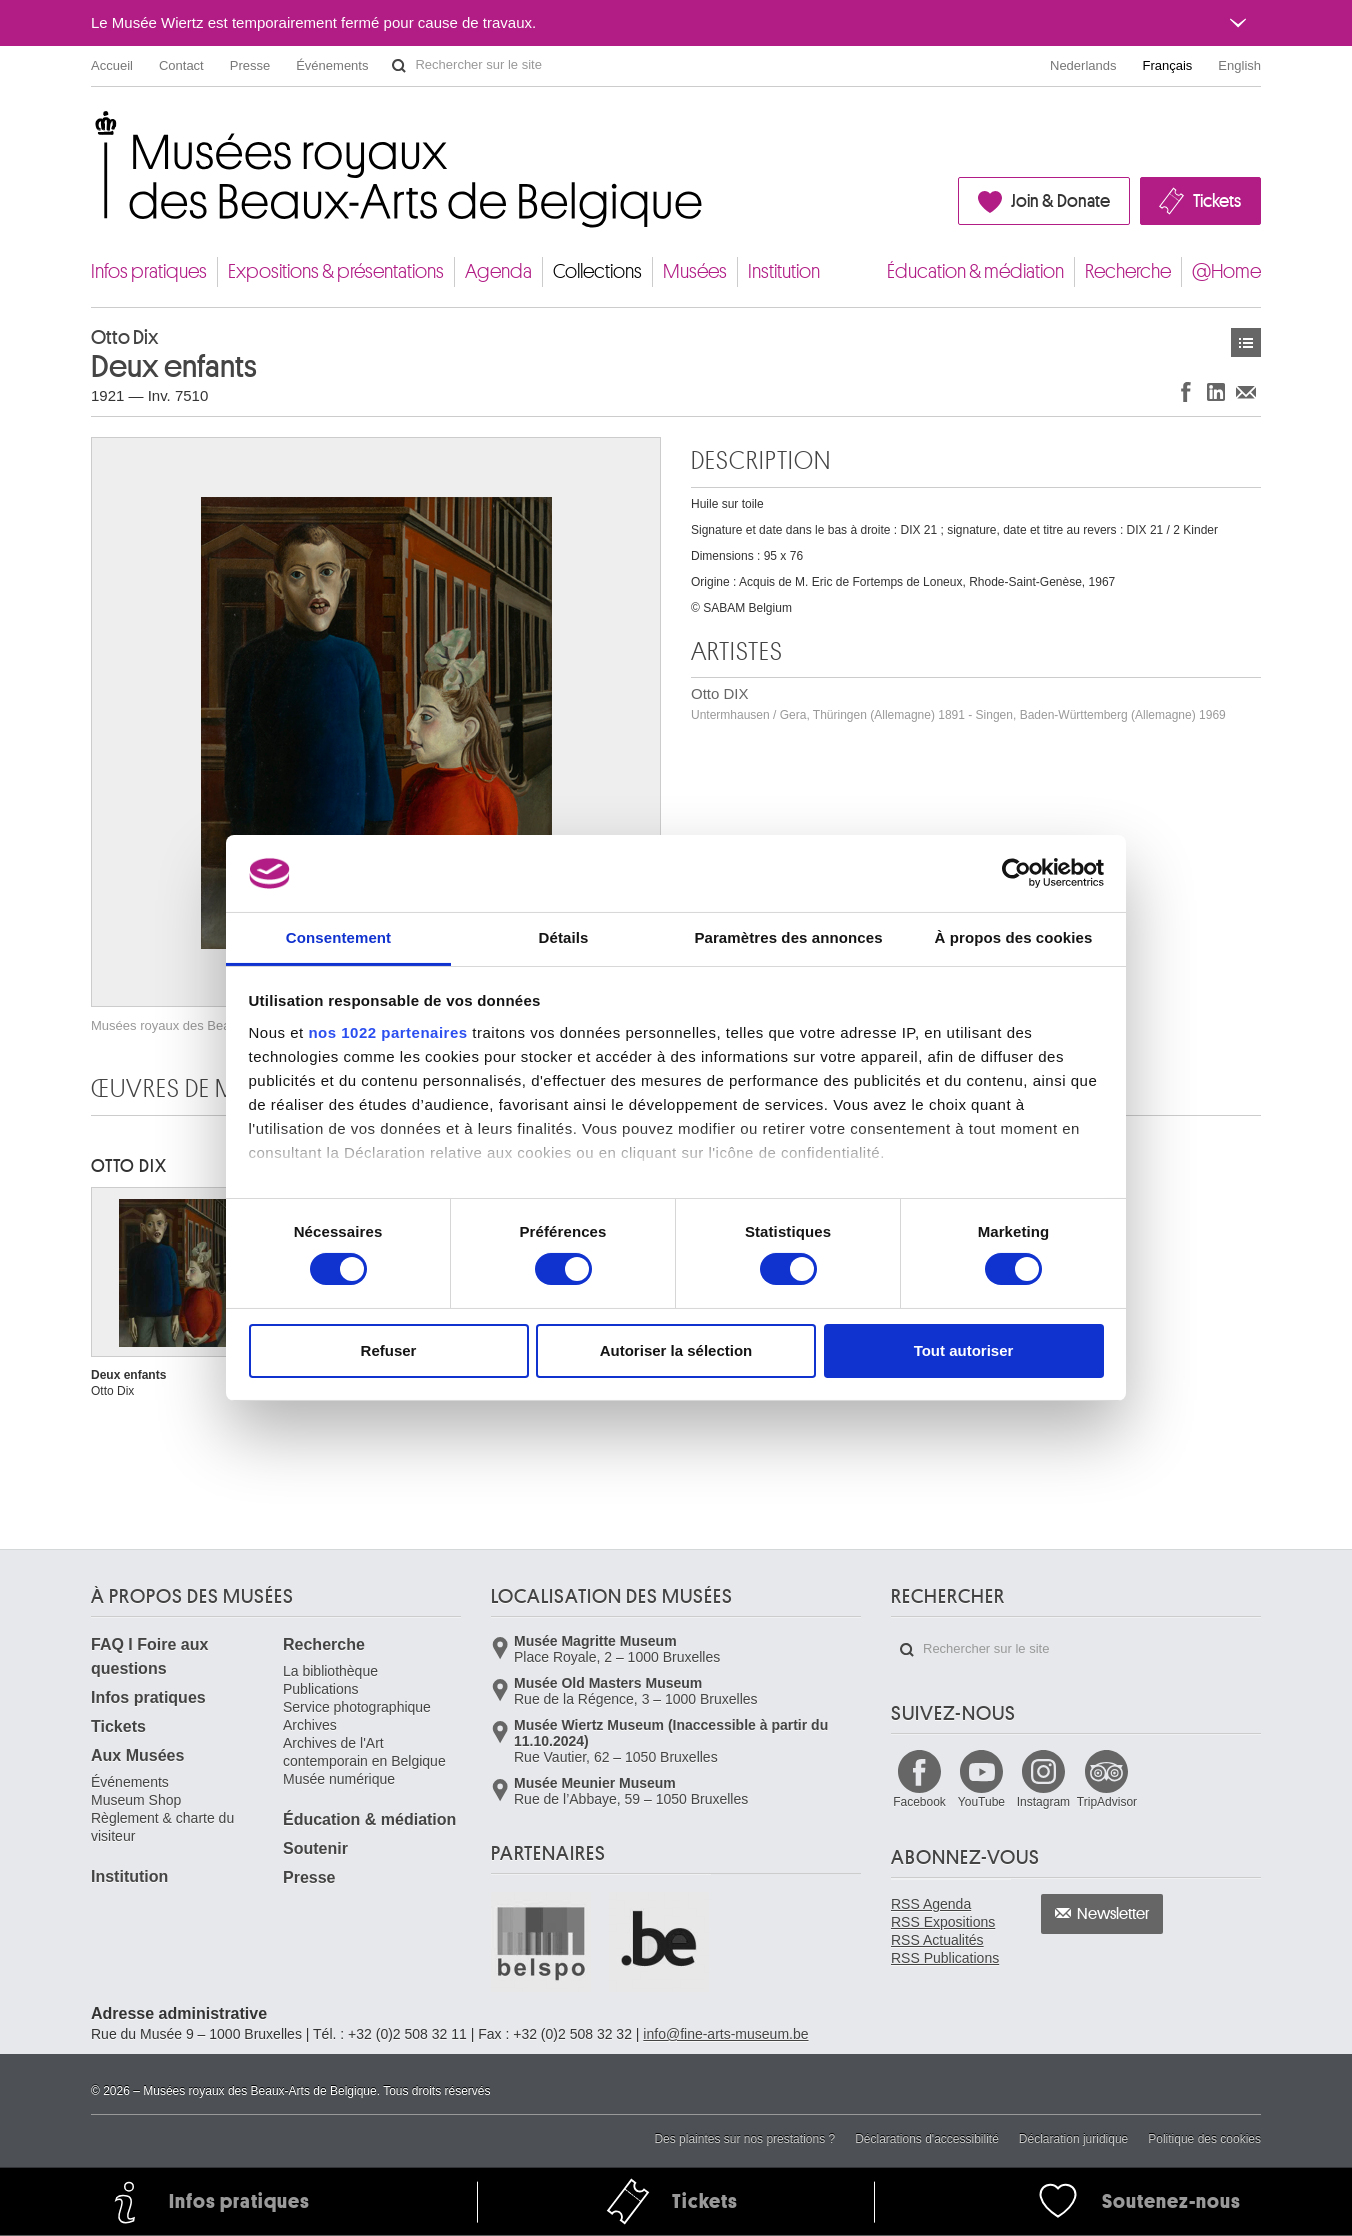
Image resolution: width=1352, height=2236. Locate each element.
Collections (597, 271)
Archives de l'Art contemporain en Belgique (364, 1752)
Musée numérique (339, 1779)
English (1239, 65)
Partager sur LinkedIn (1216, 391)
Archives (310, 1725)
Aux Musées (137, 1755)
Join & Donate (1060, 201)
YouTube (981, 1802)
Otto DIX (958, 703)
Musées (695, 271)
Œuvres (1246, 342)
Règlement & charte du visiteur (162, 1827)
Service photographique (357, 1707)
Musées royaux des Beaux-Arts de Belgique (92, 129)
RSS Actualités (937, 1940)
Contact (181, 65)
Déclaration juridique (1073, 2139)
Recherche (1128, 271)
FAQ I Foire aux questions (149, 1656)
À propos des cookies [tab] (1014, 937)
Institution (784, 271)
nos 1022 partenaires (387, 1032)
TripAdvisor (1107, 1802)
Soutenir (315, 1848)
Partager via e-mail (1246, 391)
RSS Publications (945, 1958)
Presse (250, 65)
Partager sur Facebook (1186, 391)
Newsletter (1113, 1914)
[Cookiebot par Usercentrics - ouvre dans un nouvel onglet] (1016, 873)
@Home (1226, 271)
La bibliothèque (330, 1671)
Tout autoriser (964, 1350)
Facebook (919, 1802)
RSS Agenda (931, 1904)
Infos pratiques (149, 271)
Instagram (1043, 1802)
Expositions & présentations (336, 271)
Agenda (498, 271)
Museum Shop (136, 1800)
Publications (321, 1689)
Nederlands (1083, 65)
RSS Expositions (943, 1922)
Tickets (1217, 201)
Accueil (112, 65)
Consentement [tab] (338, 937)
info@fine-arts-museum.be (725, 2034)
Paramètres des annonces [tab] (788, 937)
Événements (332, 65)
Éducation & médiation (975, 271)
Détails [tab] (564, 937)
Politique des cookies (1204, 2139)
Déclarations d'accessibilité (927, 2139)
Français (1168, 65)
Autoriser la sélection (676, 1350)
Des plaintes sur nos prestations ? (744, 2139)
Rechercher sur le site (399, 66)
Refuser (389, 1350)
